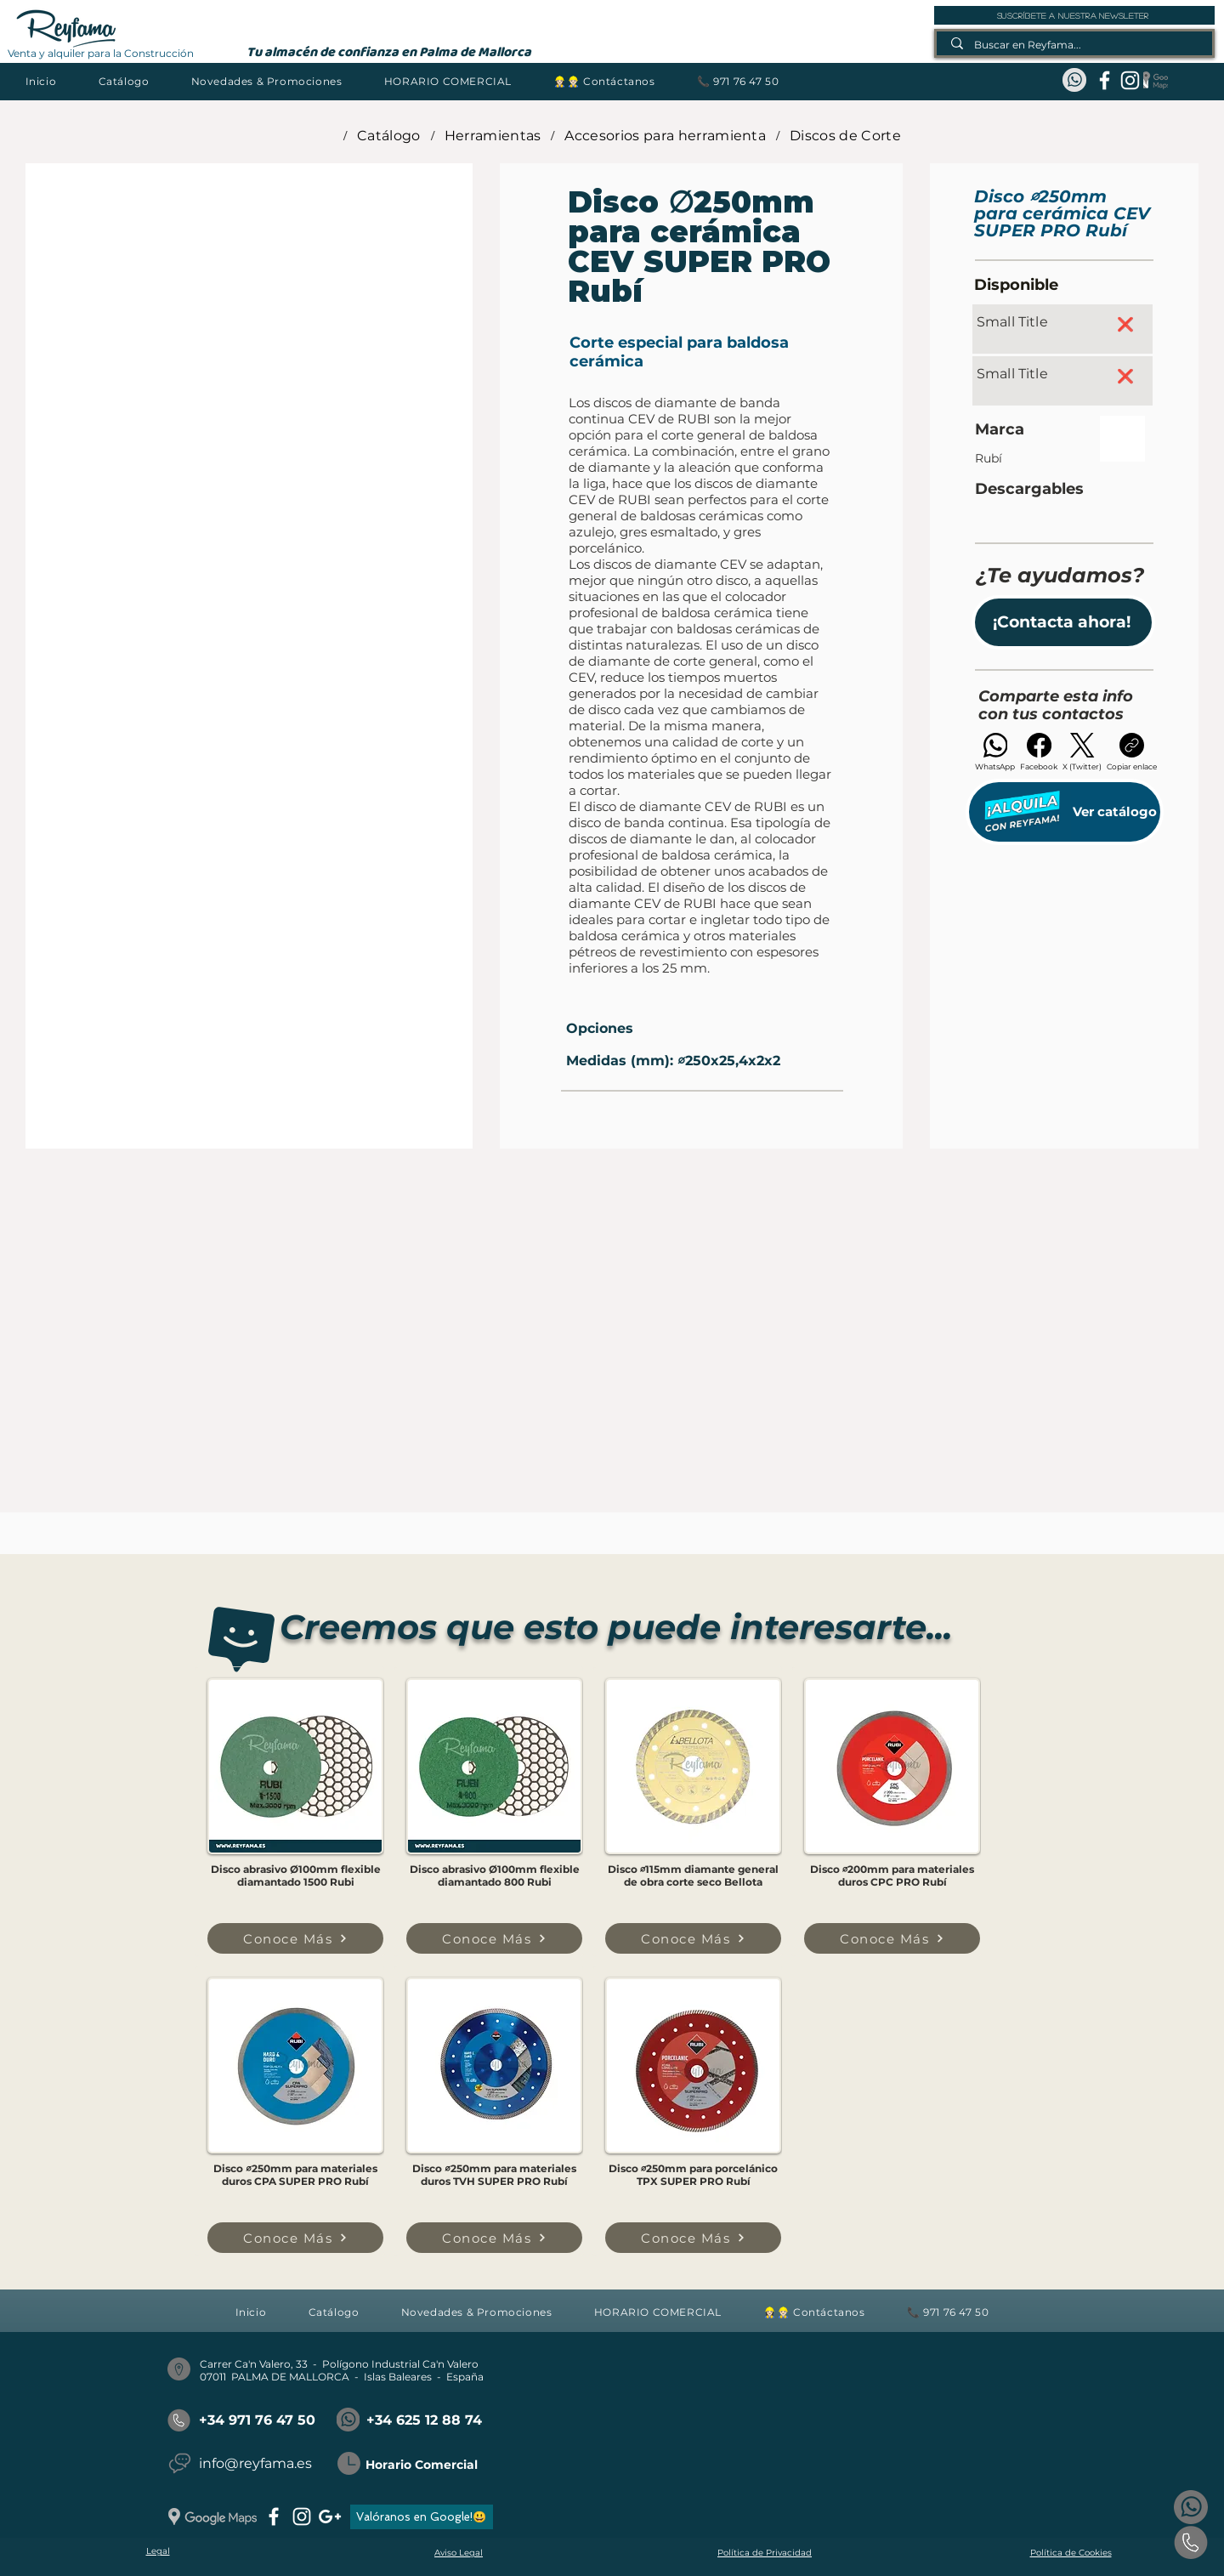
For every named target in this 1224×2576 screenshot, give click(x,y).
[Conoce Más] (295, 1938)
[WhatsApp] (995, 752)
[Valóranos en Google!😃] (421, 2517)
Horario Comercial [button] (422, 2464)
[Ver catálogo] (1065, 812)
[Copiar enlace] (1132, 752)
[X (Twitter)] (1082, 752)
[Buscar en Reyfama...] (1075, 44)
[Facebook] (1038, 752)
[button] (124, 81)
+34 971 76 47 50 (257, 2420)
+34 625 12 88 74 (424, 2420)
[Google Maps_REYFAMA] (1155, 80)
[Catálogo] (388, 135)
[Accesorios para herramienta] (665, 135)
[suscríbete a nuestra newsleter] (1074, 15)
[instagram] (1130, 80)
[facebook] (1104, 80)
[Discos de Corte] (845, 135)
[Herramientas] (493, 135)
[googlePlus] (330, 2516)
